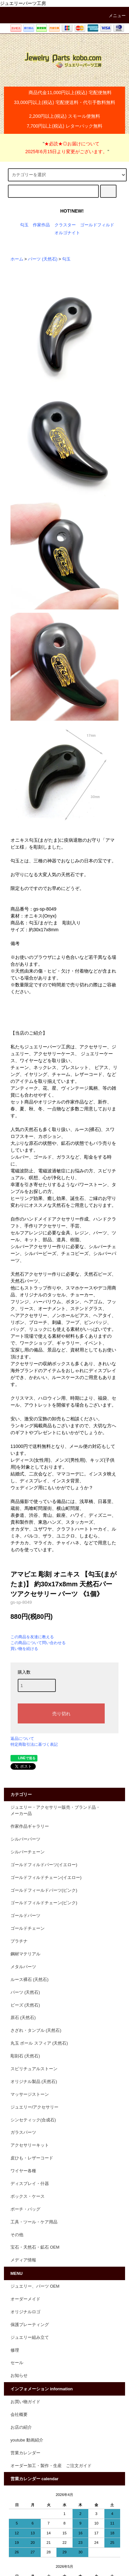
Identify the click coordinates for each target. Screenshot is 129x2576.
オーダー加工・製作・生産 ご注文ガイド (51, 2465)
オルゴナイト (67, 233)
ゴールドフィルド (97, 225)
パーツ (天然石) (42, 259)
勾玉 (24, 225)
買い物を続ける (24, 1648)
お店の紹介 (21, 2427)
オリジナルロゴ (25, 2312)
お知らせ (19, 2375)
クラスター (65, 225)
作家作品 (41, 225)
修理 (15, 2350)
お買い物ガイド (25, 2402)
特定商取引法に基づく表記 (34, 1744)
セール (17, 2362)
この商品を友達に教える (32, 1637)
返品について (22, 1738)
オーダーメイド (25, 2299)
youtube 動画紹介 (27, 2440)
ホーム (17, 259)
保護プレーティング (30, 2324)
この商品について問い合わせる (38, 1642)
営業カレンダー (25, 2453)
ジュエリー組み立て (30, 2337)
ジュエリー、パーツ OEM (35, 2286)
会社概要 (19, 2414)
